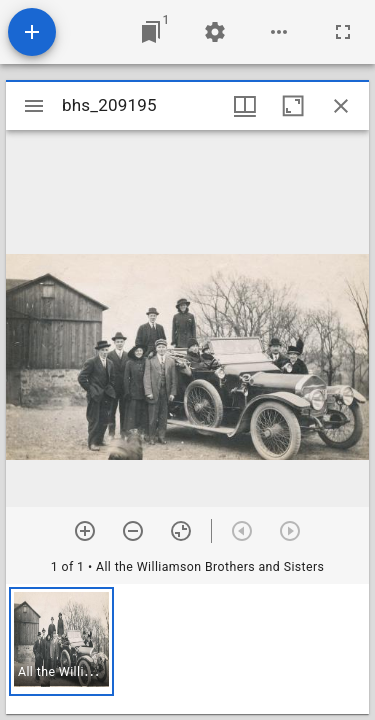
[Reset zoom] (181, 531)
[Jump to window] (151, 32)
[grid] (187, 649)
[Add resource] (32, 32)
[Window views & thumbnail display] (245, 106)
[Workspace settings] (215, 32)
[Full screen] (343, 32)
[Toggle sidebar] (34, 106)
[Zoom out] (133, 531)
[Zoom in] (85, 531)
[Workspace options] (279, 32)
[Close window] (341, 106)
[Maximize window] (293, 106)
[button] (61, 641)
